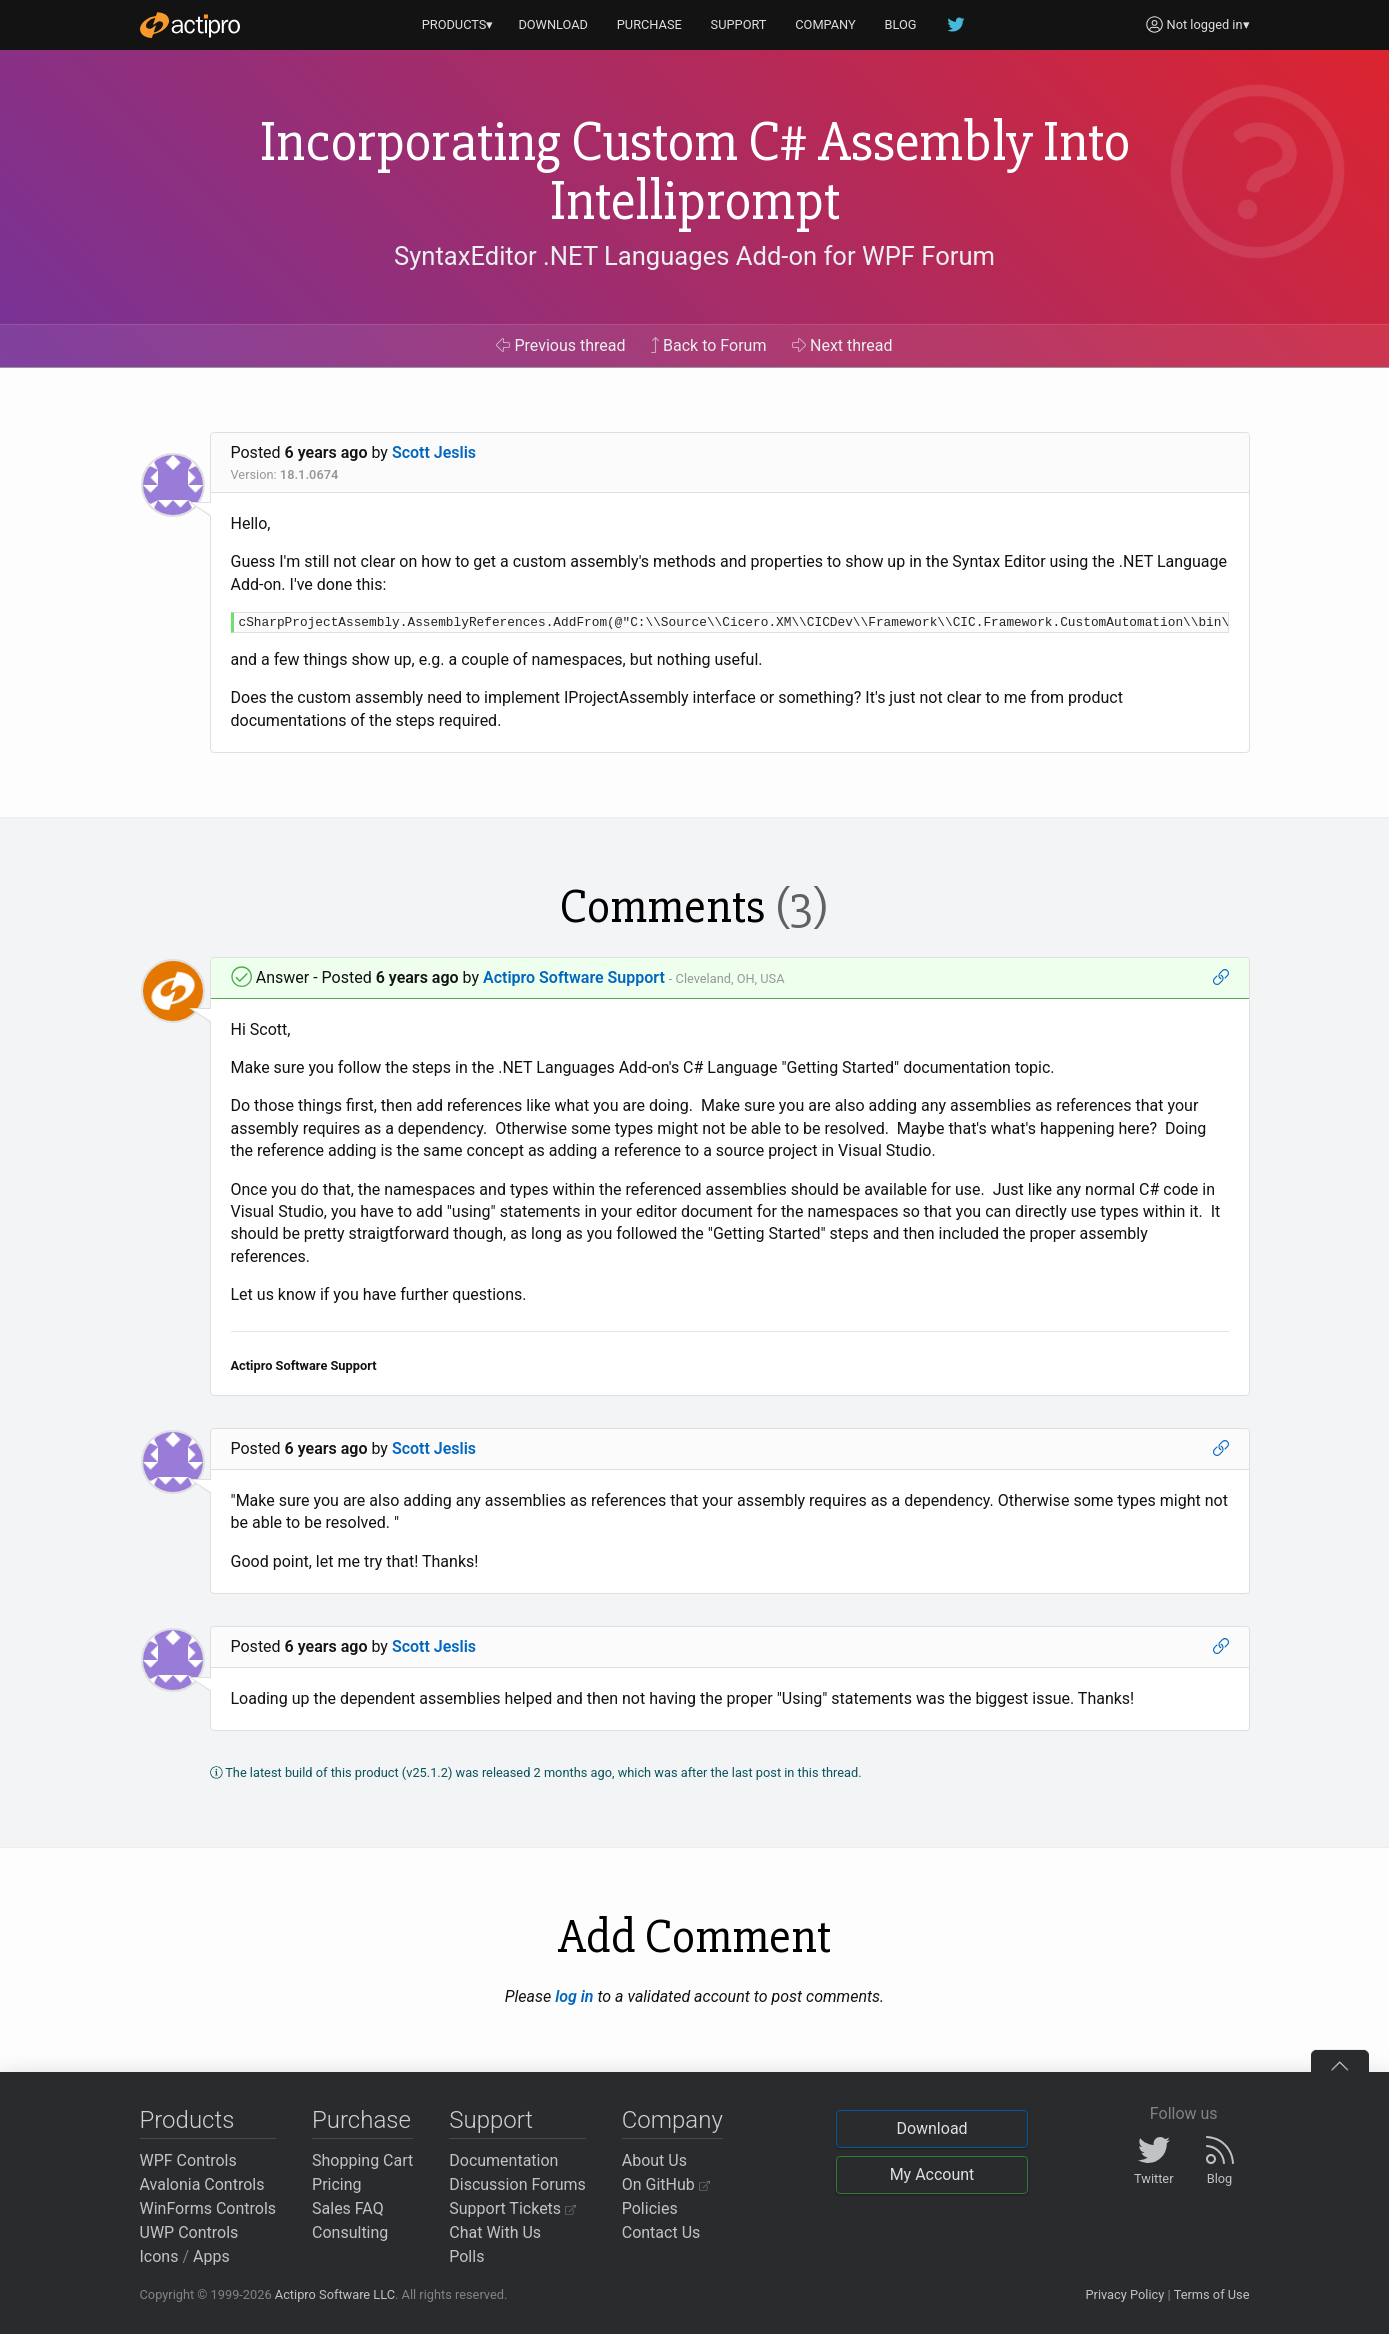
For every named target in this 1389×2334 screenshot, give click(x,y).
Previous (560, 345)
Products (187, 2120)
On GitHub (666, 2184)
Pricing (337, 2184)
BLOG (901, 24)
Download (931, 2128)
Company (672, 2120)
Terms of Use (1212, 2294)
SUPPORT (739, 24)
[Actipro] (190, 25)
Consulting (350, 2232)
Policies (650, 2208)
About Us (654, 2160)
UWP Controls (189, 2232)
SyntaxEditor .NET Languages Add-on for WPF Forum (694, 256)
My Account (932, 2174)
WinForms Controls (208, 2208)
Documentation (503, 2160)
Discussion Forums (517, 2184)
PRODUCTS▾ (458, 24)
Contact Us (661, 2232)
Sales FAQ (348, 2208)
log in (574, 1996)
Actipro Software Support (574, 977)
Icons (159, 2256)
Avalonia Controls (202, 2184)
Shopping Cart (362, 2160)
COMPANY (825, 24)
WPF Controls (188, 2160)
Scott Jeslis (434, 452)
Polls (466, 2256)
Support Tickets (512, 2208)
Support (491, 2120)
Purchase (361, 2120)
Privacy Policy (1124, 2294)
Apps (211, 2256)
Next (842, 345)
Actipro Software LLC (335, 2294)
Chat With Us (495, 2232)
